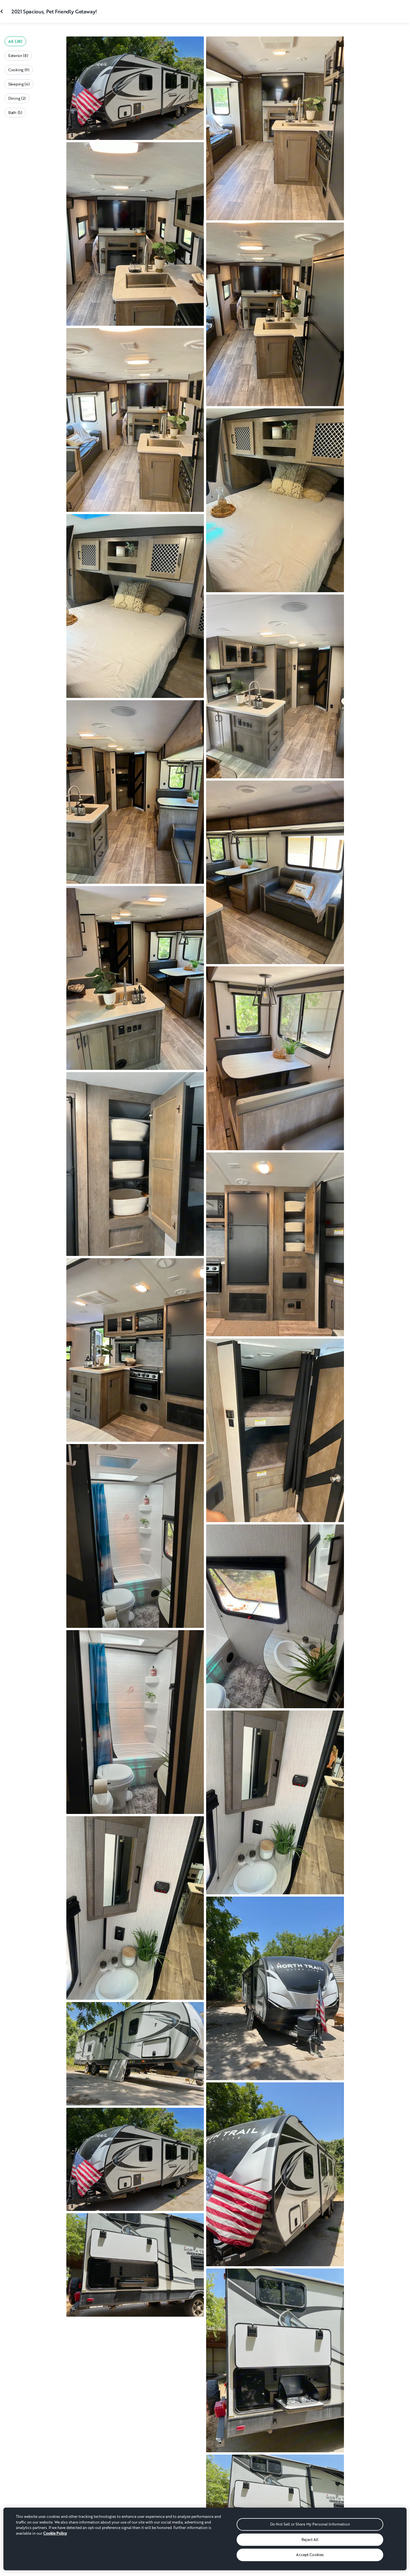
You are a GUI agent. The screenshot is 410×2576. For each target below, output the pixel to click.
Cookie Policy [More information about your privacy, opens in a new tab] (55, 2533)
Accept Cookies (310, 2554)
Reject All (310, 2539)
